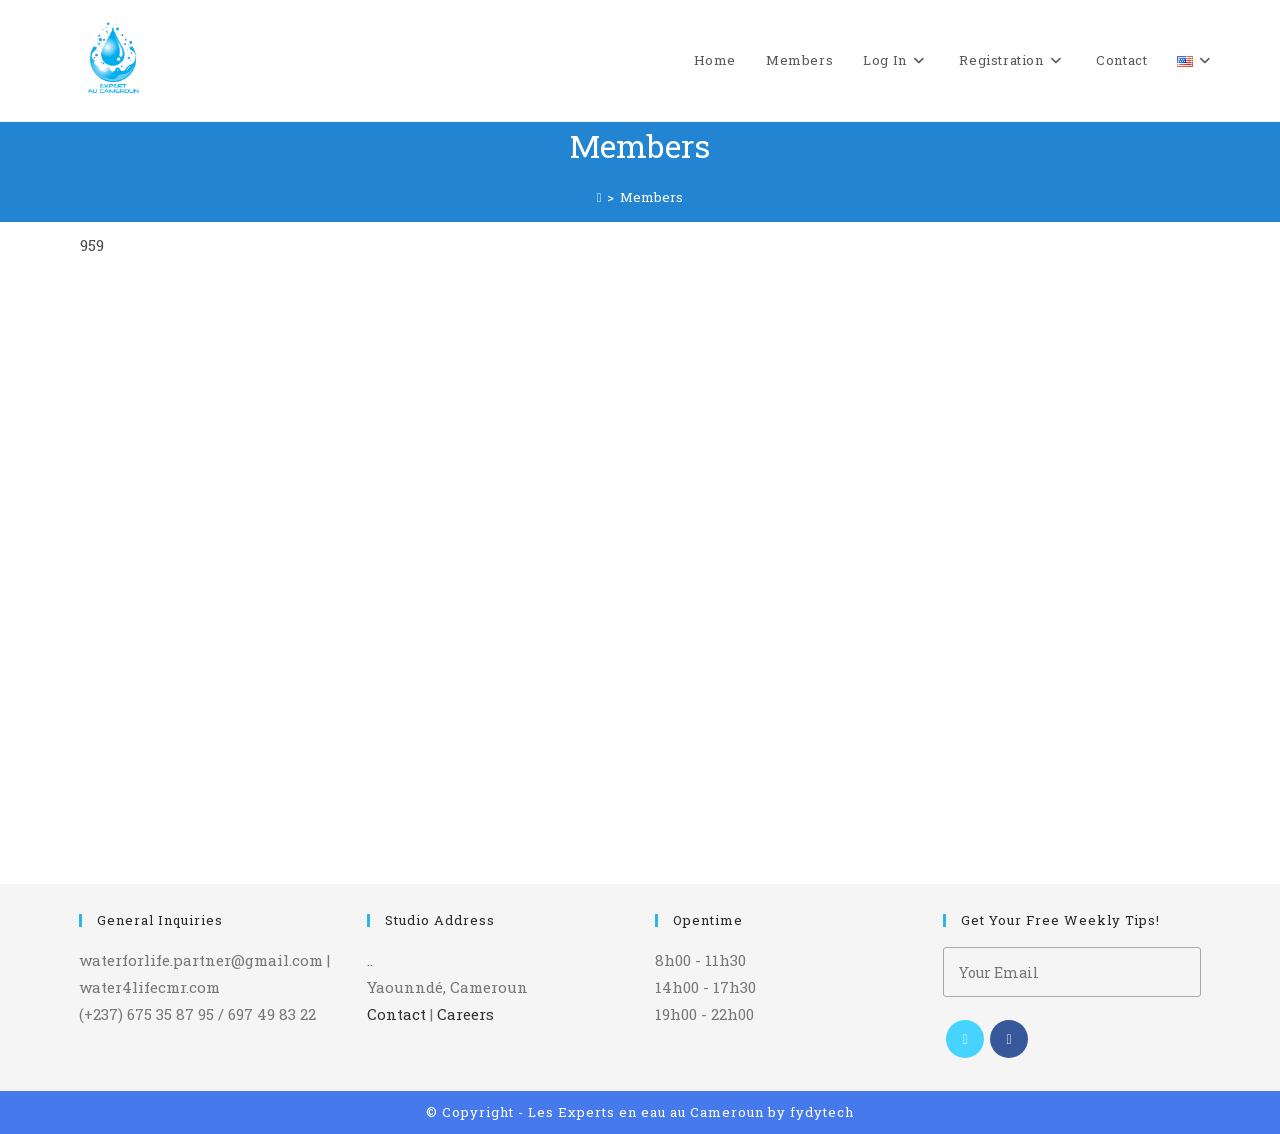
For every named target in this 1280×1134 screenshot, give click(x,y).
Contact (396, 1014)
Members (651, 197)
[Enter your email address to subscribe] (1072, 972)
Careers (465, 1014)
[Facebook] (1009, 1039)
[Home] (599, 197)
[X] (965, 1039)
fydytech (822, 1112)
